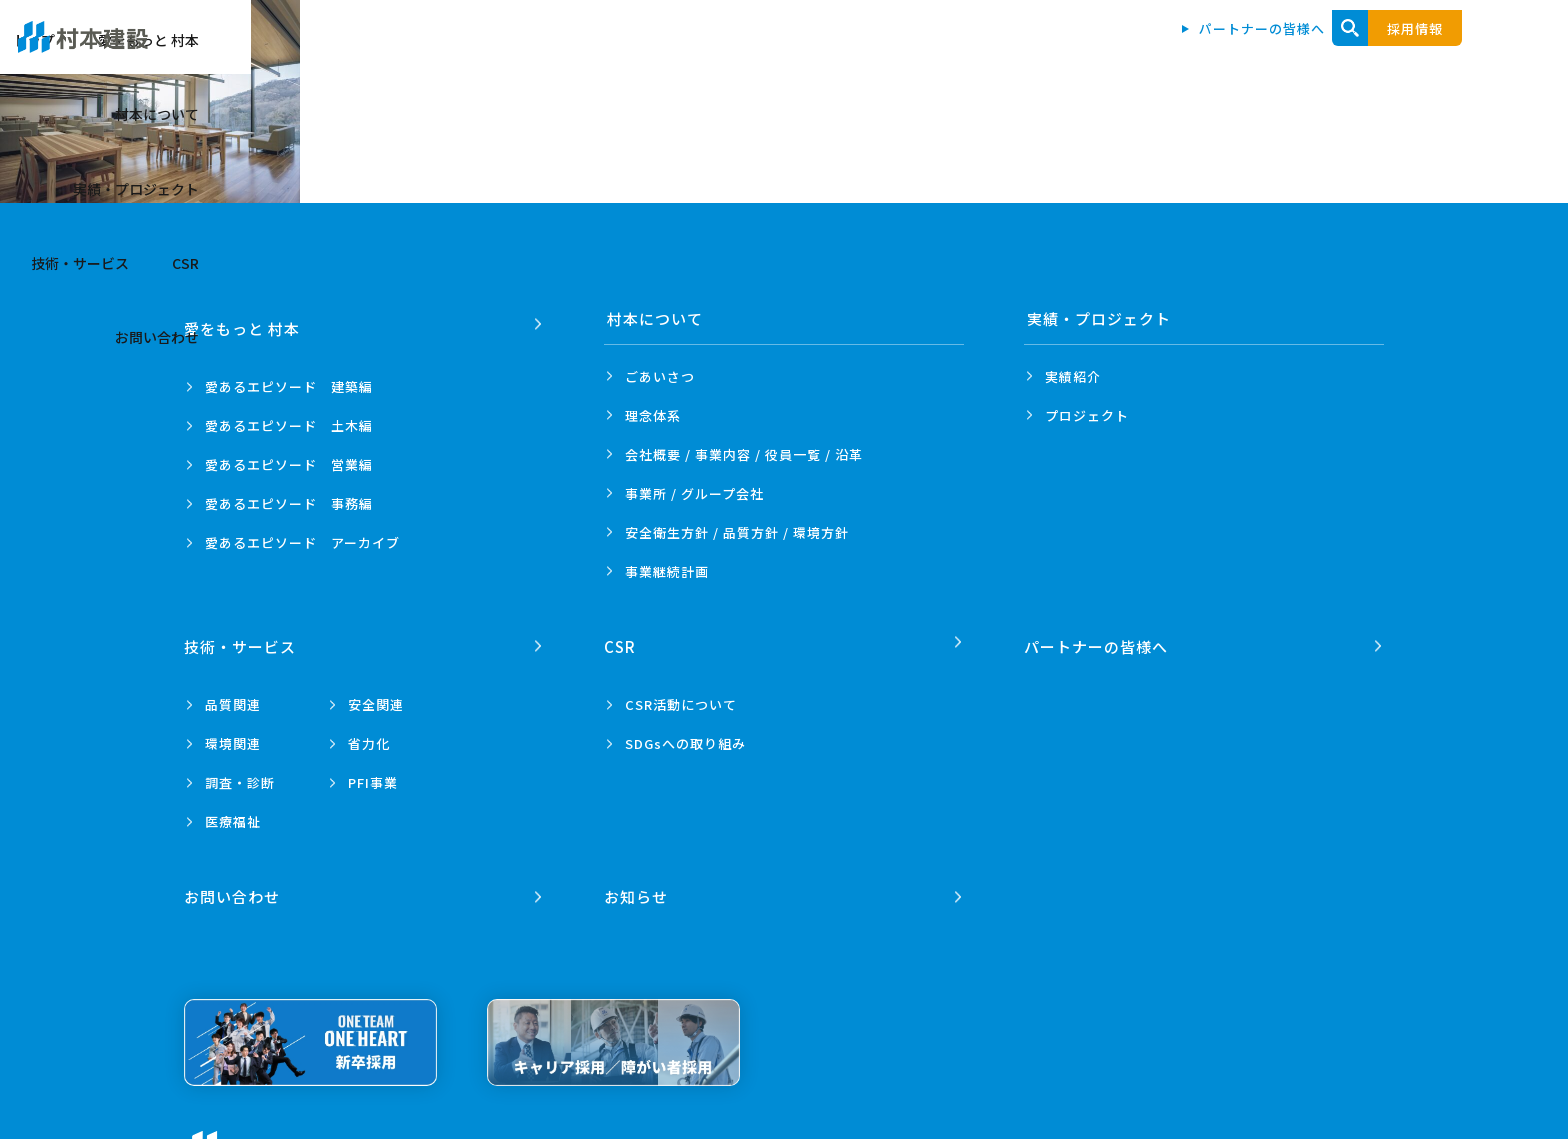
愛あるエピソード (289, 376)
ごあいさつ (660, 376)
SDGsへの (685, 733)
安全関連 (376, 694)
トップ (672, 52)
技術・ (243, 636)
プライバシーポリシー (443, 1129)
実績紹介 (1073, 376)
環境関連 (233, 733)
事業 (667, 571)
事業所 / (694, 493)
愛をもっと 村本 (786, 52)
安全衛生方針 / (737, 532)
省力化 (369, 733)
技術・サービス (1225, 52)
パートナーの (1099, 636)
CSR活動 (681, 694)
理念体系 (653, 415)
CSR (1330, 52)
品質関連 (233, 694)
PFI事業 (373, 772)
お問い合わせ (1430, 52)
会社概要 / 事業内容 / (744, 454)
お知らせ (639, 876)
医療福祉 (233, 811)
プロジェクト (1087, 415)
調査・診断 (240, 772)
